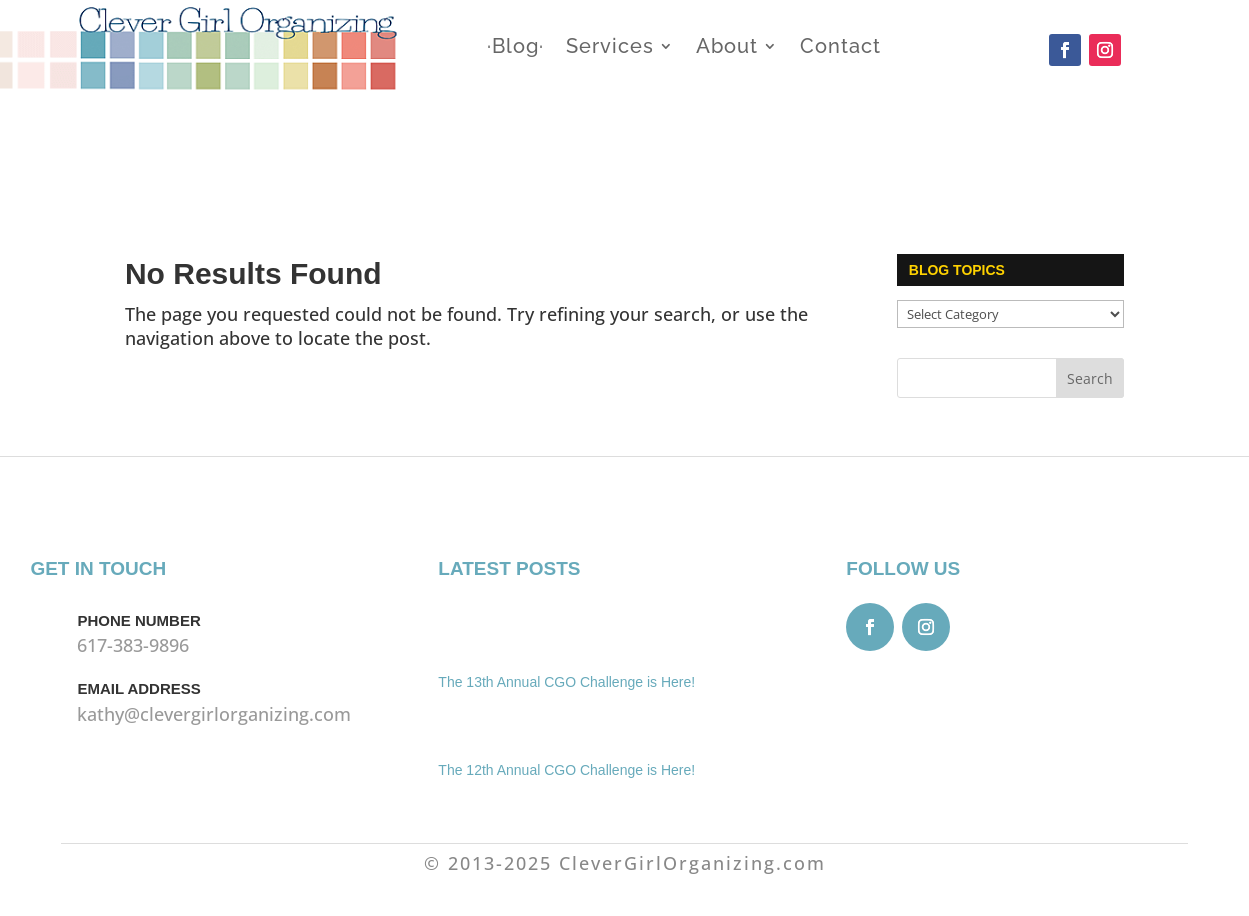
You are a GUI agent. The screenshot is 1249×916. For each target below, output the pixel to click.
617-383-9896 (133, 645)
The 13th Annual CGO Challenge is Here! (566, 682)
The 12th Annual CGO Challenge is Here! (566, 770)
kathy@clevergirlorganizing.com (214, 714)
